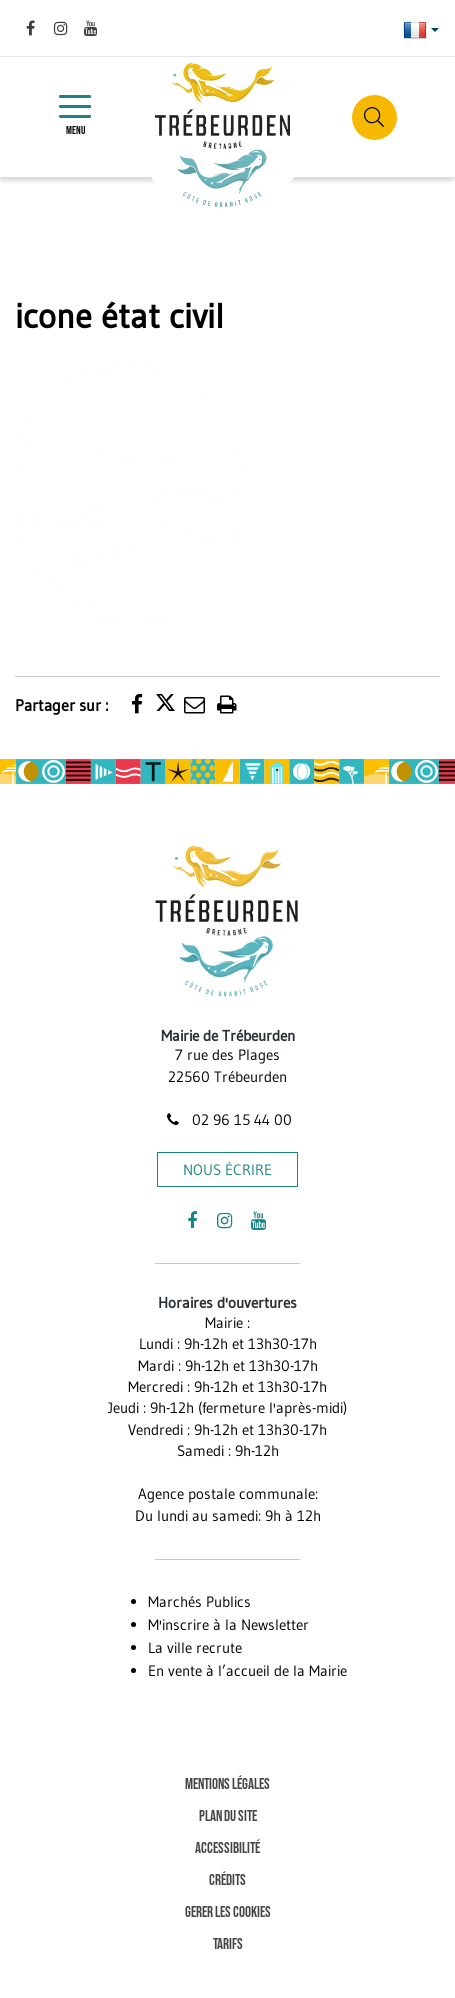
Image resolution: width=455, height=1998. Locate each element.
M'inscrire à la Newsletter (228, 1624)
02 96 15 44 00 (227, 1119)
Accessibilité (227, 1848)
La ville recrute (195, 1647)
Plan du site (228, 1816)
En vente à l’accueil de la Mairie (247, 1670)
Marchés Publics (199, 1601)
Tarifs (228, 1944)
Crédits (227, 1880)
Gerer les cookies (228, 1912)
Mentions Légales (227, 1784)
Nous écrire (227, 1169)
